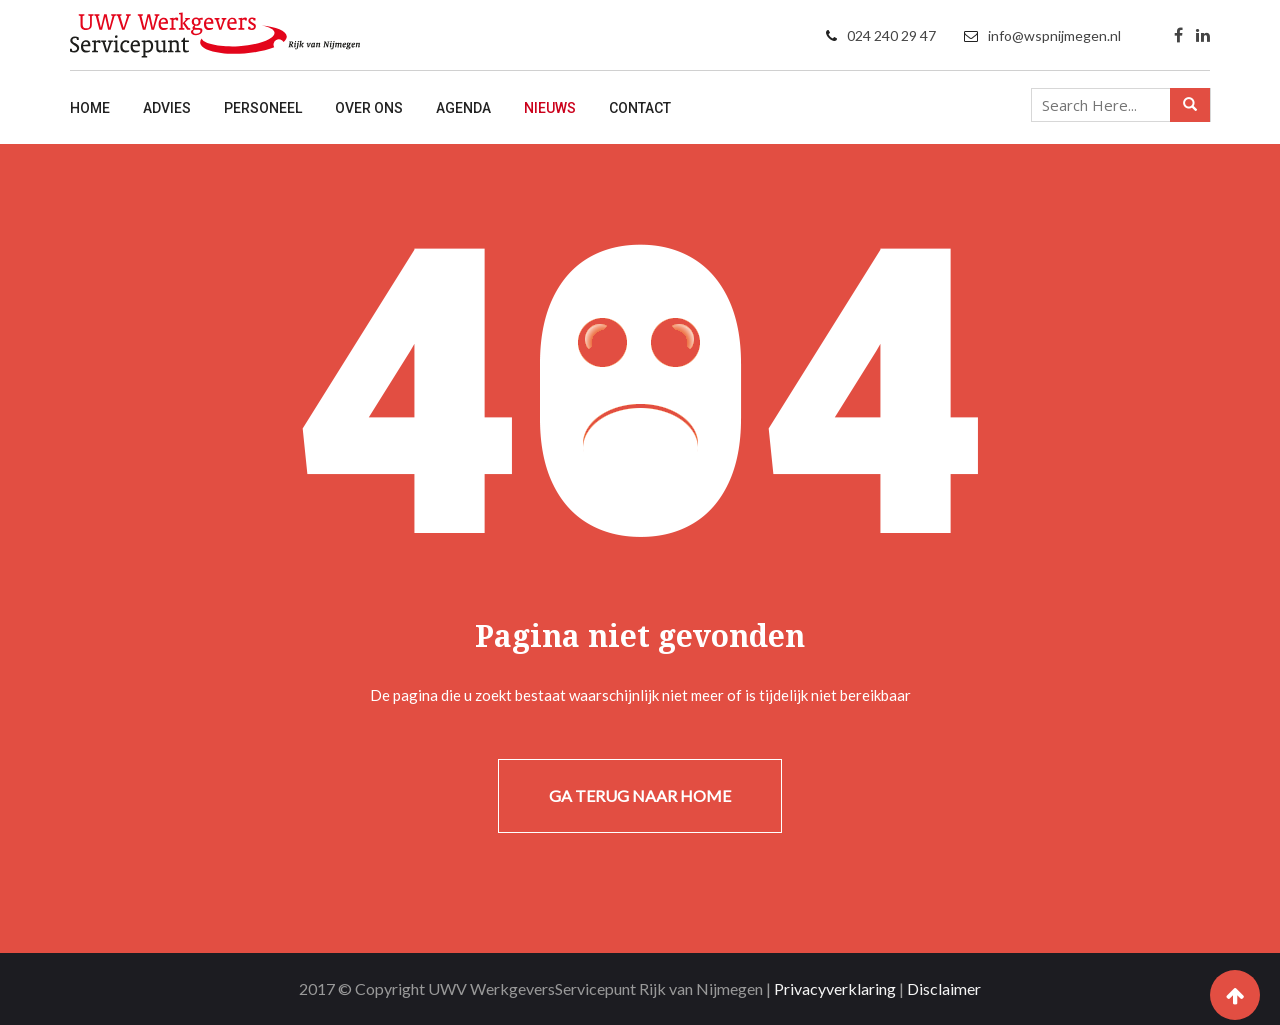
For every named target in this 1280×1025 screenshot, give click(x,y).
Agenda (463, 108)
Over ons (369, 108)
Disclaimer (944, 988)
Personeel (263, 108)
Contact (640, 108)
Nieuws (550, 108)
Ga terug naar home (640, 795)
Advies (167, 108)
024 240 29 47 (891, 35)
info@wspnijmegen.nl (1054, 35)
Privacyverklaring (835, 988)
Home (90, 108)
